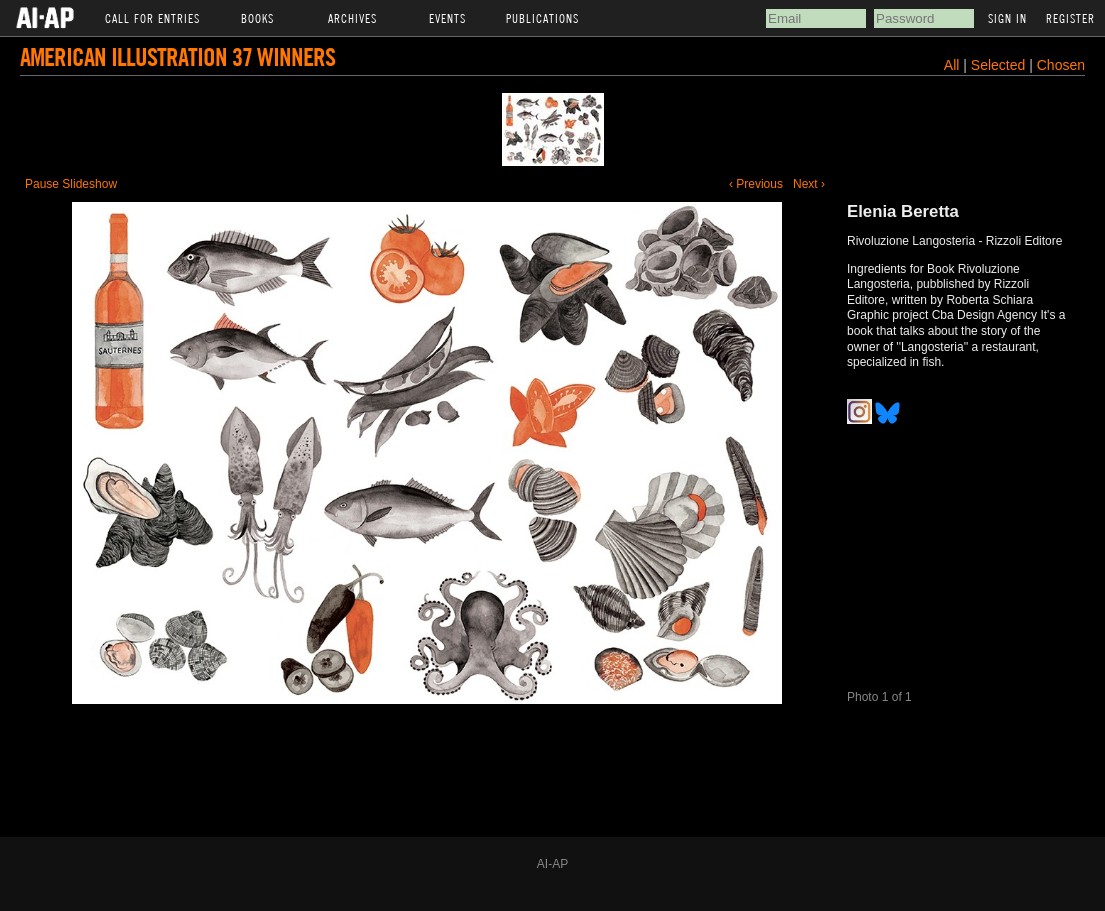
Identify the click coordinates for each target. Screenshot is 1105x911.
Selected (1000, 65)
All (952, 65)
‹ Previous (756, 184)
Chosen (1061, 65)
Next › (809, 184)
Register (1070, 18)
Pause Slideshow (71, 184)
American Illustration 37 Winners (177, 56)
